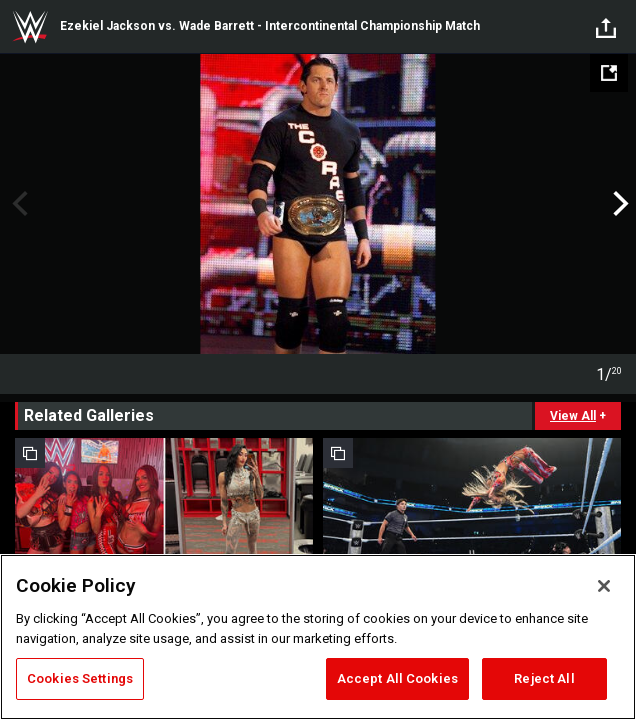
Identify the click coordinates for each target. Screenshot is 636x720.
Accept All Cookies (397, 678)
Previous (17, 204)
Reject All (544, 678)
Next (618, 204)
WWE (30, 27)
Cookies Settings (80, 678)
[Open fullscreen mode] (609, 73)
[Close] (604, 586)
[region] (318, 637)
